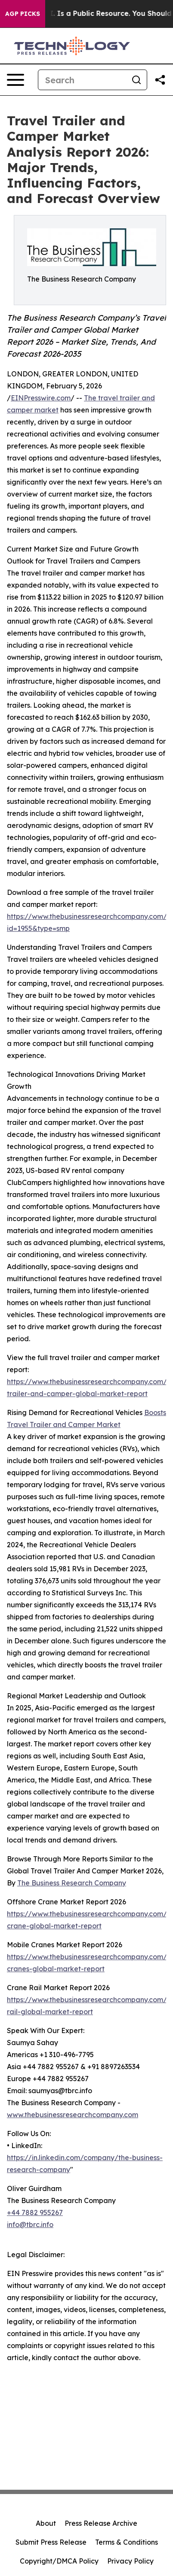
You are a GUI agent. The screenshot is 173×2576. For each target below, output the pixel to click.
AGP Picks (22, 14)
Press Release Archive (101, 2523)
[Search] (82, 80)
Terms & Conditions (126, 2542)
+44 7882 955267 (35, 2212)
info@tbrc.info (30, 2224)
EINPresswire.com (41, 398)
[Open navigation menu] (15, 79)
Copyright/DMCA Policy (59, 2561)
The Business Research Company (71, 1883)
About (46, 2523)
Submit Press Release (50, 2542)
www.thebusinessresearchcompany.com (72, 2114)
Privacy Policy (130, 2561)
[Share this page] (160, 79)
